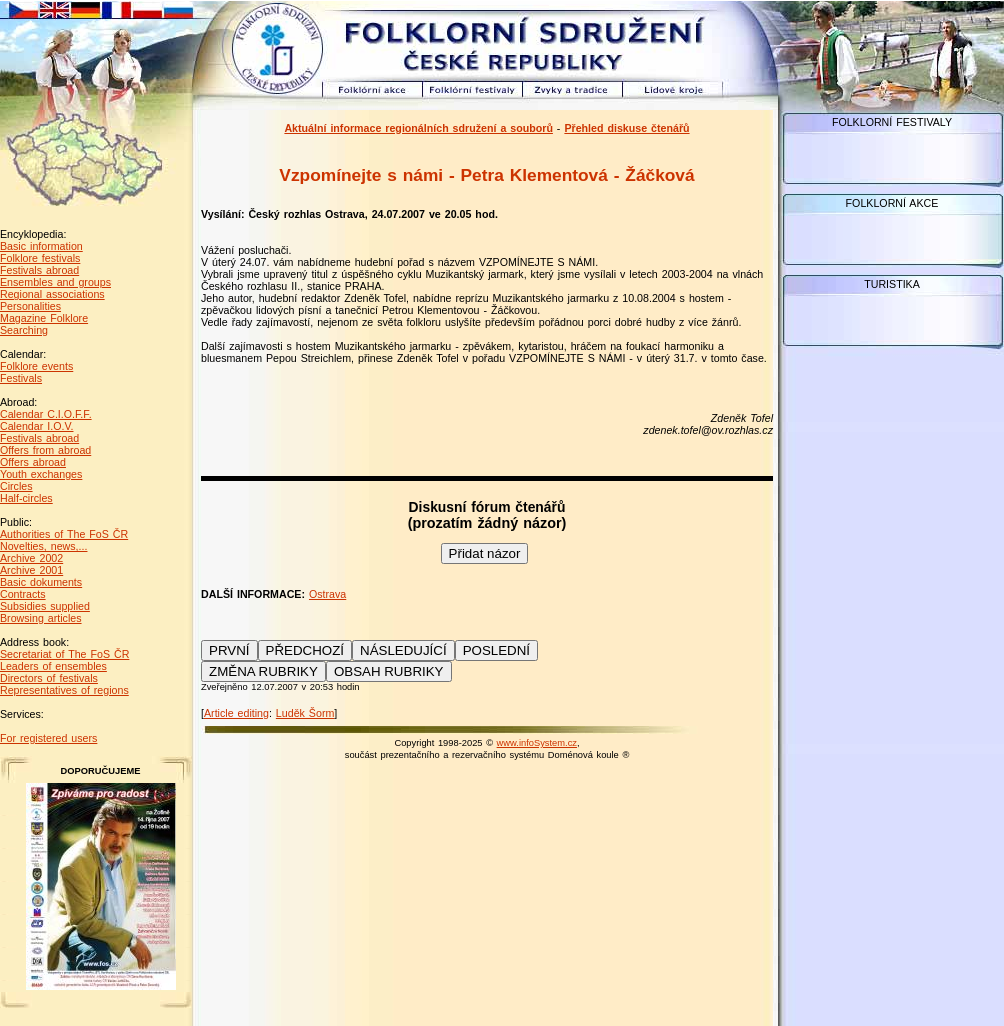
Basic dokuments (41, 582)
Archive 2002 (31, 558)
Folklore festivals (40, 258)
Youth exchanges (41, 474)
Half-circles (26, 498)
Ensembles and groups (55, 282)
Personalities (30, 306)
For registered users (48, 738)
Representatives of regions (64, 690)
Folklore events (36, 366)
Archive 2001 (31, 570)
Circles (16, 486)
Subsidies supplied (45, 606)
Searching (24, 330)
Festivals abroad (39, 270)
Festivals (21, 378)
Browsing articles (41, 618)
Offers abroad (33, 462)
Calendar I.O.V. (36, 426)
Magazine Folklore (44, 318)
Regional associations (52, 294)
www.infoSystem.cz (537, 743)
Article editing (236, 713)
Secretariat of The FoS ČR (64, 654)
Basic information (41, 246)
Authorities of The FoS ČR (64, 534)
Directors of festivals (49, 678)
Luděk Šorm (305, 713)
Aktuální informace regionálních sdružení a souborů (418, 128)
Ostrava (327, 594)
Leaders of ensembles (53, 666)
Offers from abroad (45, 450)
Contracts (23, 594)
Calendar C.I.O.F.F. (46, 414)
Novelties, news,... (43, 546)
